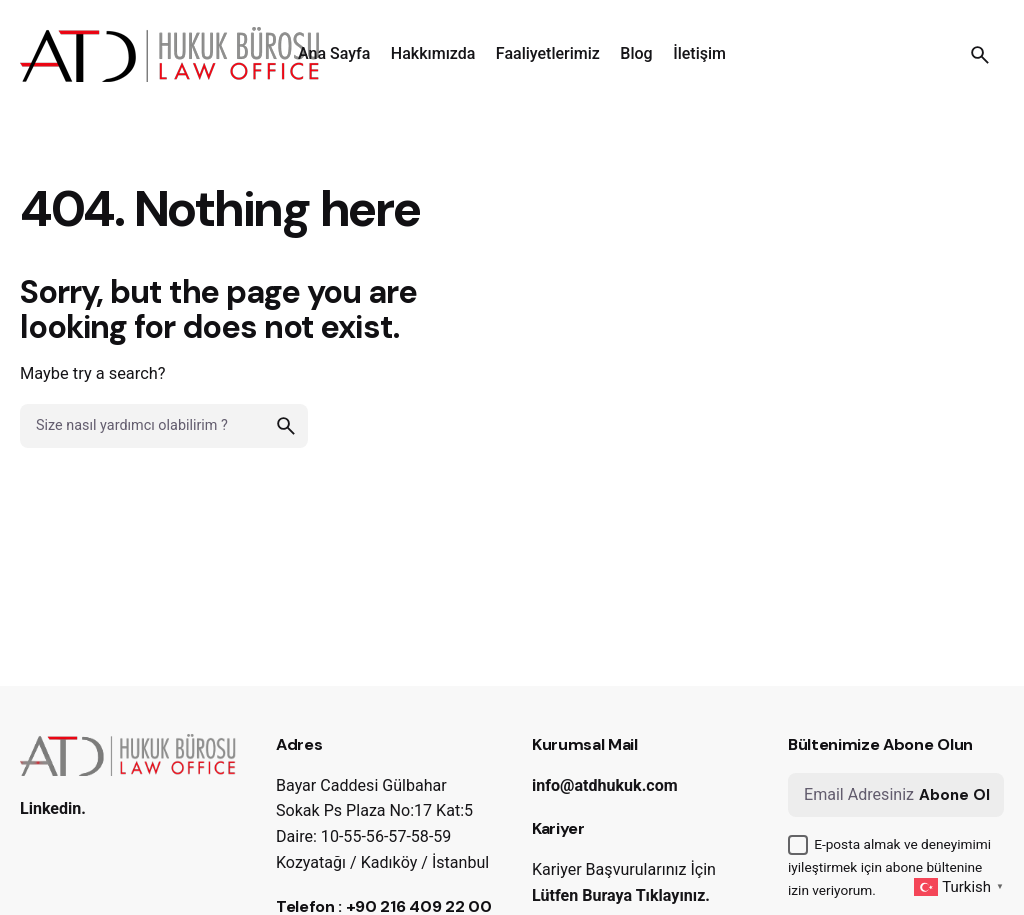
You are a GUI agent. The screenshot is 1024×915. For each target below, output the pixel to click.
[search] (286, 426)
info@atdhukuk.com (605, 785)
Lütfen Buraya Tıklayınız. (621, 895)
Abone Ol (954, 795)
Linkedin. (53, 808)
